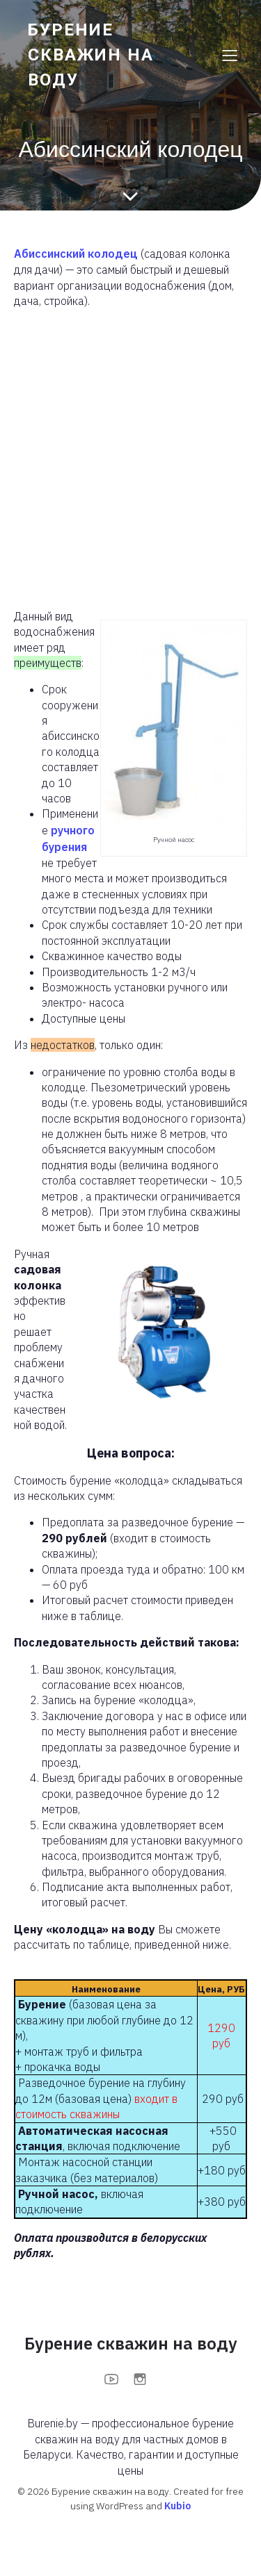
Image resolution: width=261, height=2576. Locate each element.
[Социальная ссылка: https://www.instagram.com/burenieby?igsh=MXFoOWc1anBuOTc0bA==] (145, 2379)
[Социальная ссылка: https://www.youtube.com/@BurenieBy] (116, 2379)
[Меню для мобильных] (229, 54)
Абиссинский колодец (76, 254)
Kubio (177, 2506)
